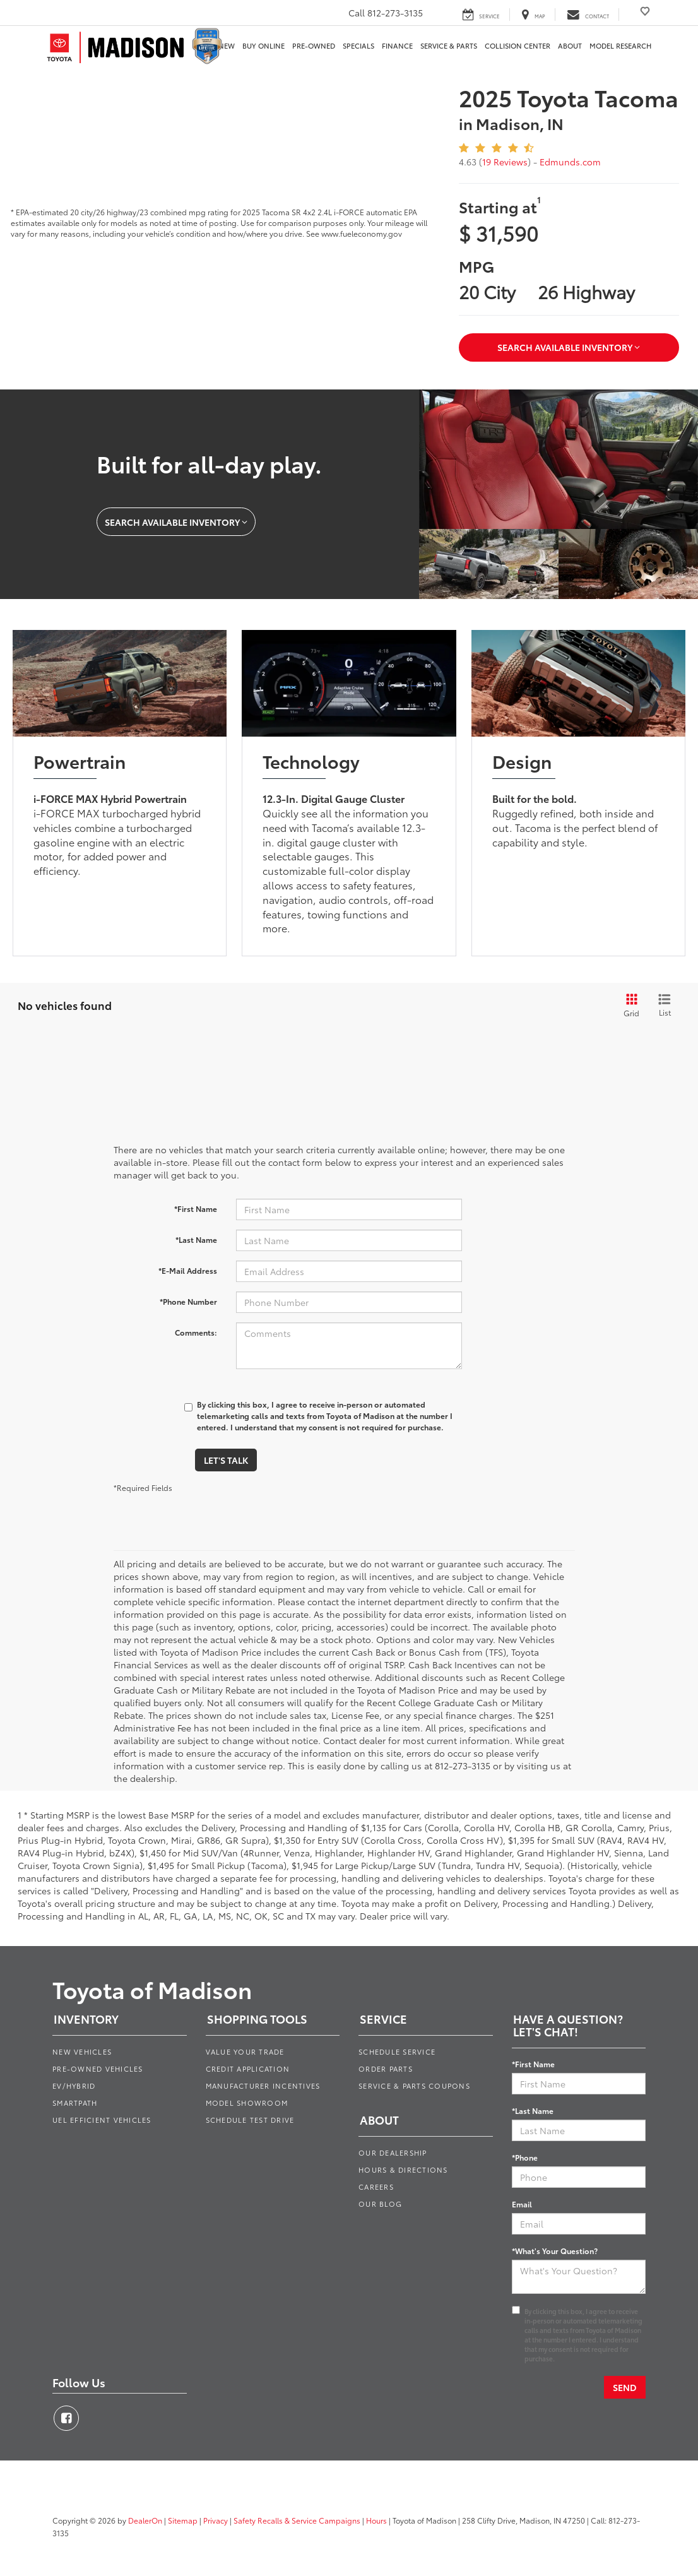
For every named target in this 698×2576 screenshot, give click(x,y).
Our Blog (380, 2204)
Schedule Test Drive (250, 2120)
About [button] (570, 45)
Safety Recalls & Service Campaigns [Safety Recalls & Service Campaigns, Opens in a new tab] (297, 2520)
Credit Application (248, 2068)
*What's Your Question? (555, 2250)
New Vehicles (82, 2051)
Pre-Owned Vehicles (97, 2068)
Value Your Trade (245, 2051)
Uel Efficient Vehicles (101, 2120)
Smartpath (74, 2103)
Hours (376, 2520)
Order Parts (385, 2068)
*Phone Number (188, 1301)
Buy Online (263, 45)
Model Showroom (247, 2103)
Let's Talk (226, 1460)
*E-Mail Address (187, 1270)
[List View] (664, 1005)
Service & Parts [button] (448, 45)
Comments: (196, 1332)
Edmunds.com (570, 161)
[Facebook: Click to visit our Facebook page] (66, 2418)
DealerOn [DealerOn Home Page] (145, 2520)
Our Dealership (392, 2152)
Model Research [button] (620, 45)
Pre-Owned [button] (313, 45)
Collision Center (517, 45)
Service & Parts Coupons (414, 2085)
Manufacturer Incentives (263, 2085)
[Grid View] (629, 1005)
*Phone (525, 2157)
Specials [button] (358, 45)
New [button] (226, 45)
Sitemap (183, 2520)
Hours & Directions (403, 2169)
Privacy (215, 2520)
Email (522, 2204)
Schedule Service (396, 2051)
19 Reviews (505, 161)
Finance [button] (397, 45)
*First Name (195, 1208)
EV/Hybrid (73, 2085)
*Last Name (196, 1239)
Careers (376, 2186)
